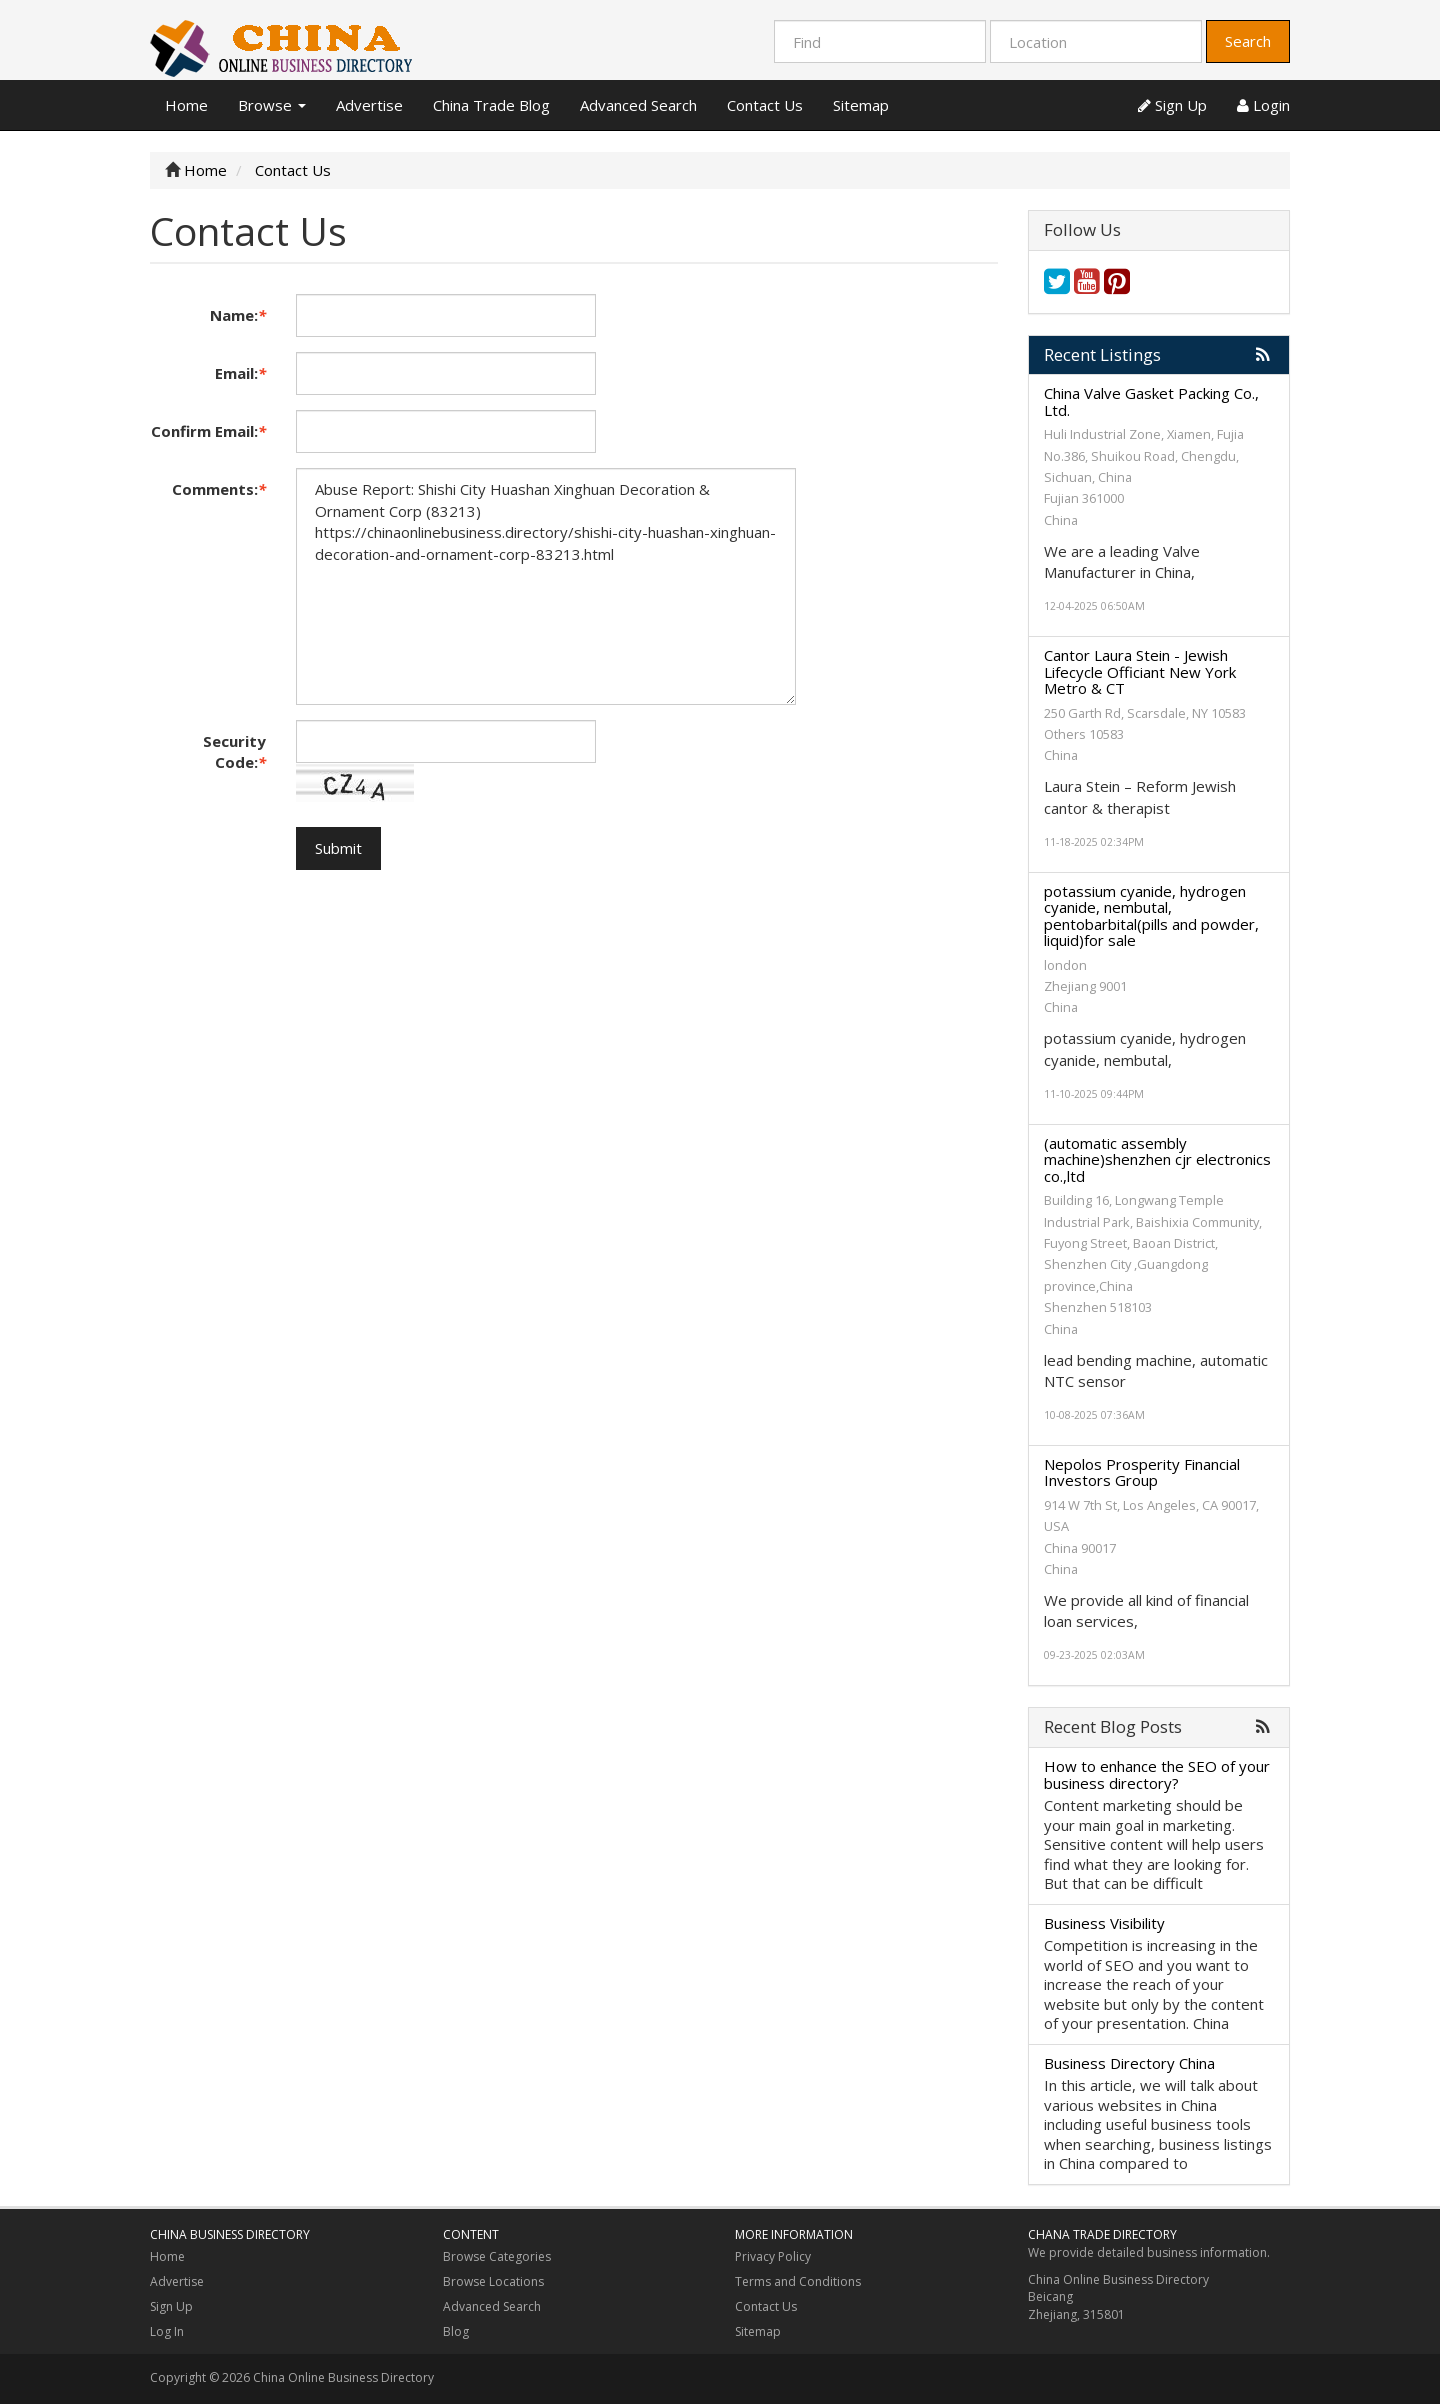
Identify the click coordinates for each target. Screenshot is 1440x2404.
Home (186, 105)
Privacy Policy (773, 2256)
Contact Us (765, 105)
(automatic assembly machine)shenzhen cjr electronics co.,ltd (1157, 1159)
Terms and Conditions (798, 2281)
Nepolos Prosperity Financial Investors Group (1142, 1472)
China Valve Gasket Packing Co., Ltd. (1151, 401)
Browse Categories (497, 2256)
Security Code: (234, 751)
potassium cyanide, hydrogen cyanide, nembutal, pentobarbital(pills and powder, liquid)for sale (1151, 916)
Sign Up (1172, 105)
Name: (238, 315)
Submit (338, 848)
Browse (272, 105)
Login (1263, 105)
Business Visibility (1104, 1923)
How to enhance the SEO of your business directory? (1157, 1774)
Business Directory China (1129, 2063)
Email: (240, 373)
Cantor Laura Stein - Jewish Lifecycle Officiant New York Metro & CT (1140, 671)
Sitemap (861, 105)
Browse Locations (493, 2281)
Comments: (219, 489)
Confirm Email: (208, 431)
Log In (167, 2331)
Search (1248, 41)
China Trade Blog (491, 105)
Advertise (369, 105)
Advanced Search (638, 105)
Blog (456, 2331)
